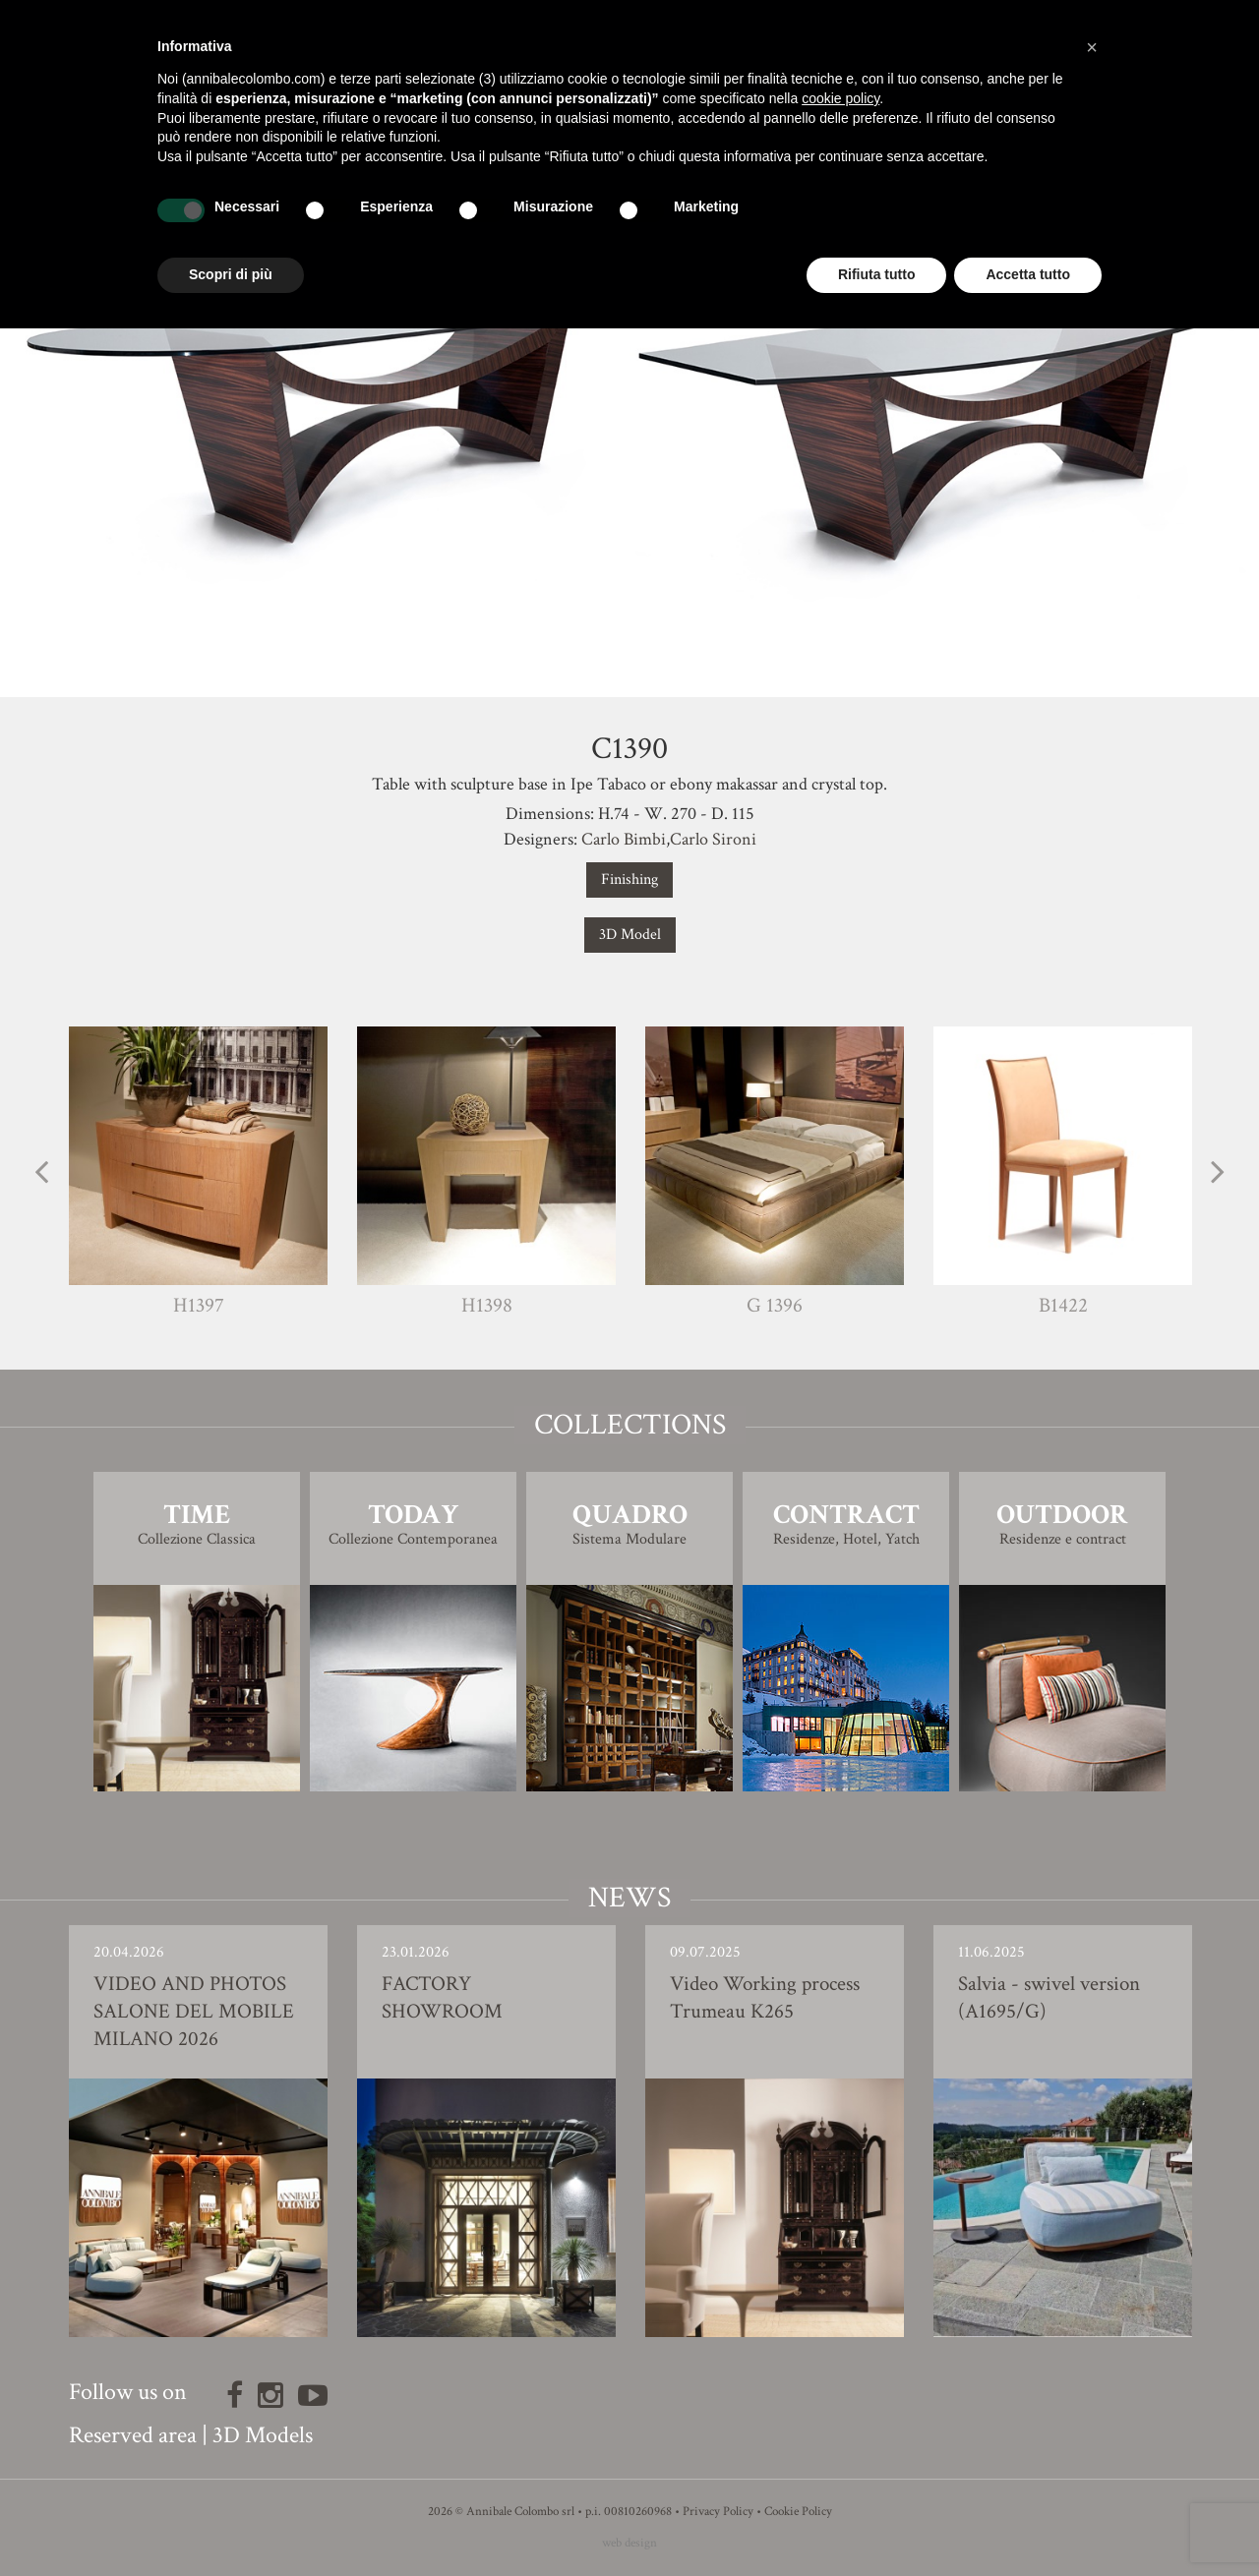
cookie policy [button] (840, 98)
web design (629, 2543)
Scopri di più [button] (230, 274)
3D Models (262, 2435)
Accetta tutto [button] (1028, 274)
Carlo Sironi (713, 839)
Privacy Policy (718, 2511)
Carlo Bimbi (623, 839)
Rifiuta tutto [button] (877, 274)
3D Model (630, 934)
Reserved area (133, 2435)
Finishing (629, 879)
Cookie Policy (798, 2511)
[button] (1092, 47)
